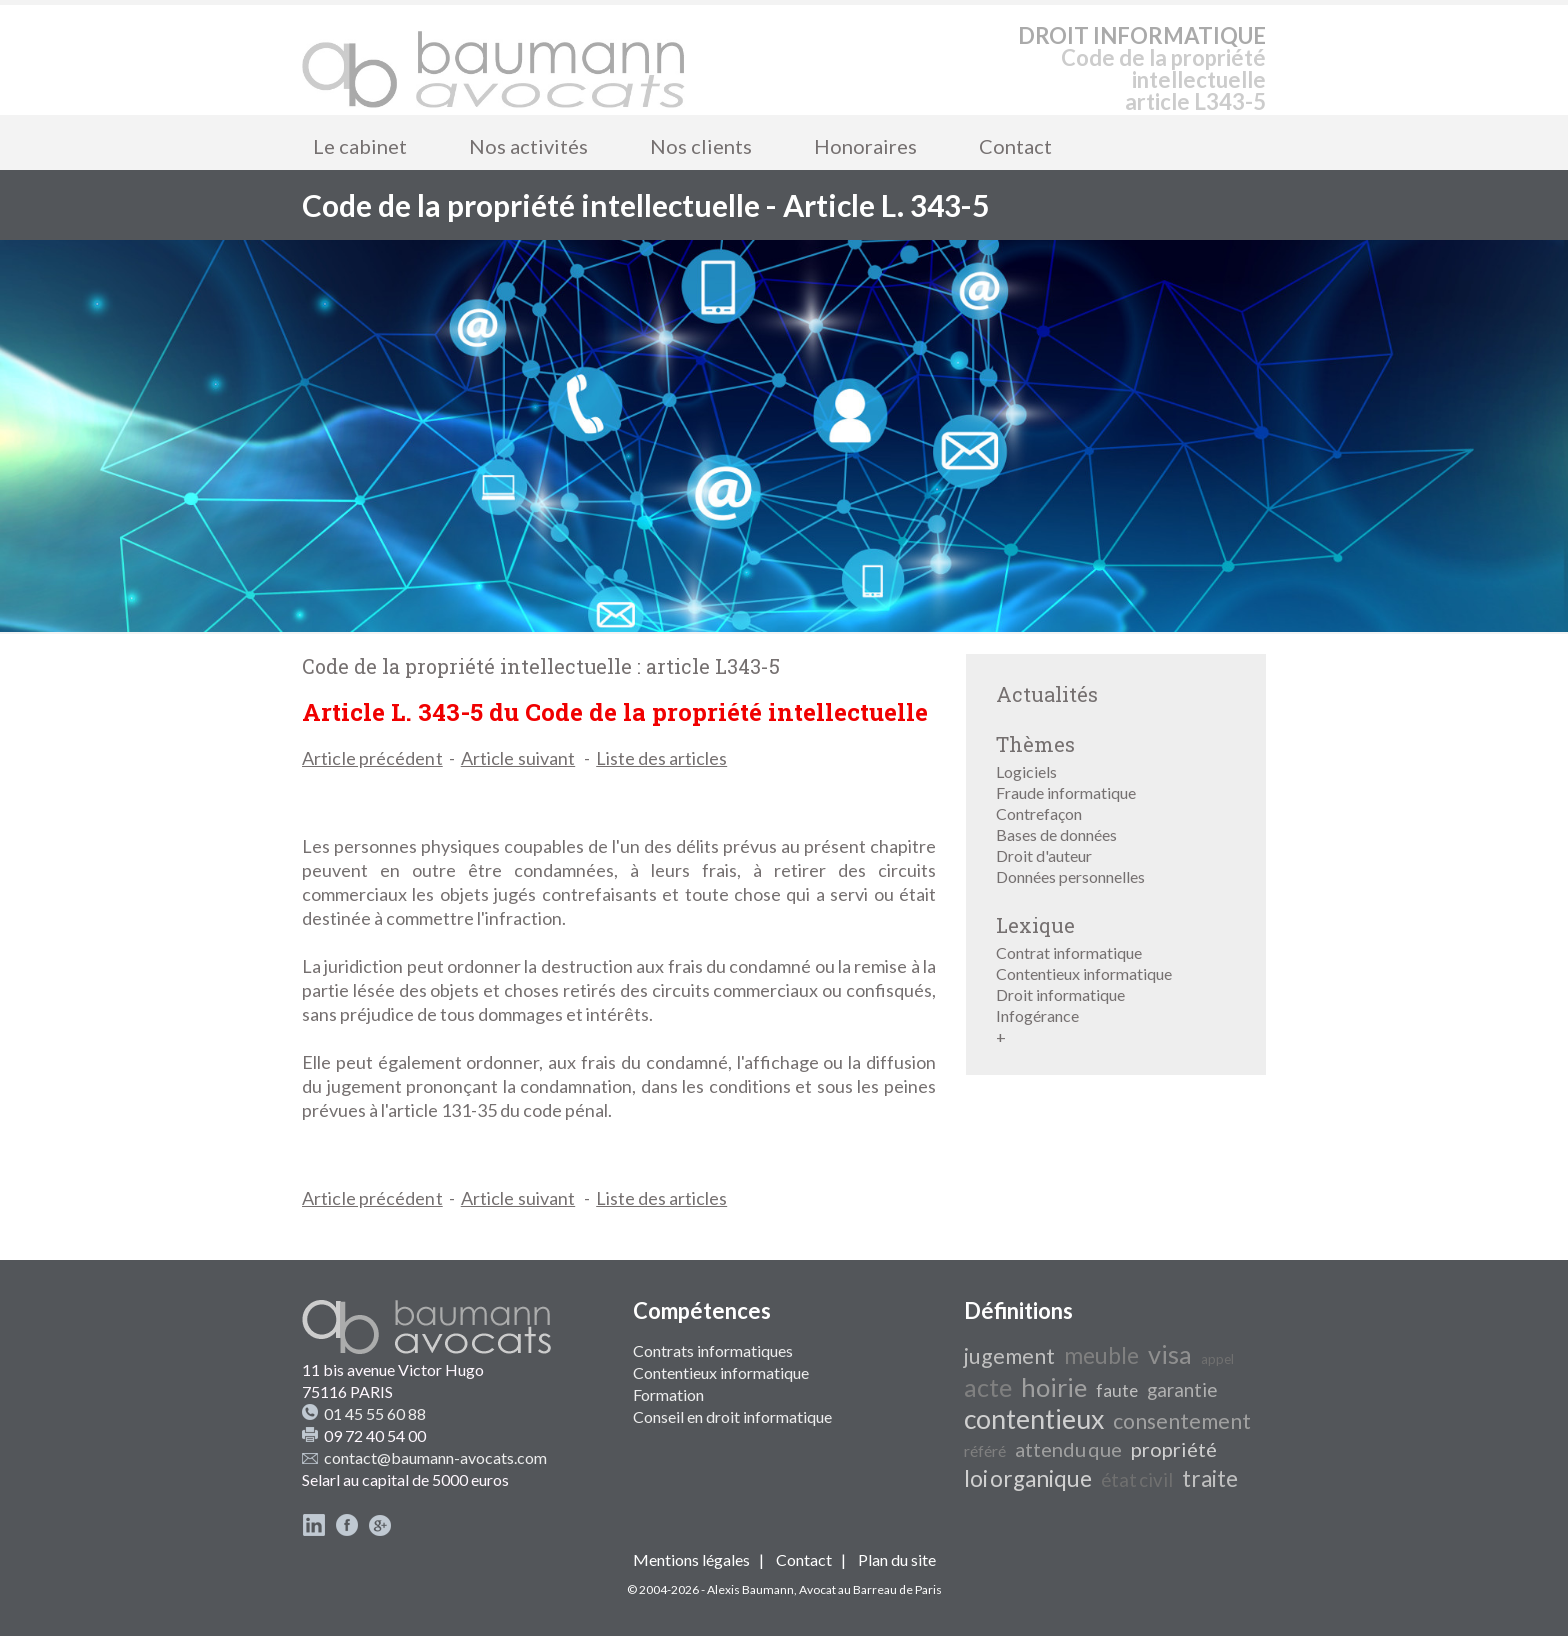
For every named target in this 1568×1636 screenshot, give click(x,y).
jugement (1009, 1356)
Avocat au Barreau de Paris (870, 1589)
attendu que (1068, 1449)
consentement (1182, 1421)
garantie (1182, 1390)
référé (985, 1450)
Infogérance (1037, 1015)
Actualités (1047, 694)
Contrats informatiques (713, 1350)
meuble (1101, 1355)
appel (1217, 1359)
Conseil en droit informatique (732, 1416)
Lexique (1035, 925)
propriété (1174, 1449)
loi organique (1028, 1478)
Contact (1015, 146)
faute (1117, 1390)
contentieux (1034, 1419)
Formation (668, 1394)
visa (1170, 1354)
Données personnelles (1070, 876)
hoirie (1054, 1387)
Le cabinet (360, 146)
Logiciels (1026, 771)
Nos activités (528, 146)
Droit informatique (1060, 994)
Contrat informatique (1069, 952)
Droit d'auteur (1044, 855)
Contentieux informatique (1084, 973)
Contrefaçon (1039, 813)
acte (988, 1387)
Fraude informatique (1066, 792)
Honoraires (865, 146)
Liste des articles (661, 758)
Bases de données (1056, 834)
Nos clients (701, 146)
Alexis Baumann (750, 1589)
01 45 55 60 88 (375, 1413)
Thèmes (1035, 744)
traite (1210, 1478)
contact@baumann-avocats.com (435, 1457)
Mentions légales (691, 1559)
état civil (1137, 1480)
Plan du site (897, 1559)
